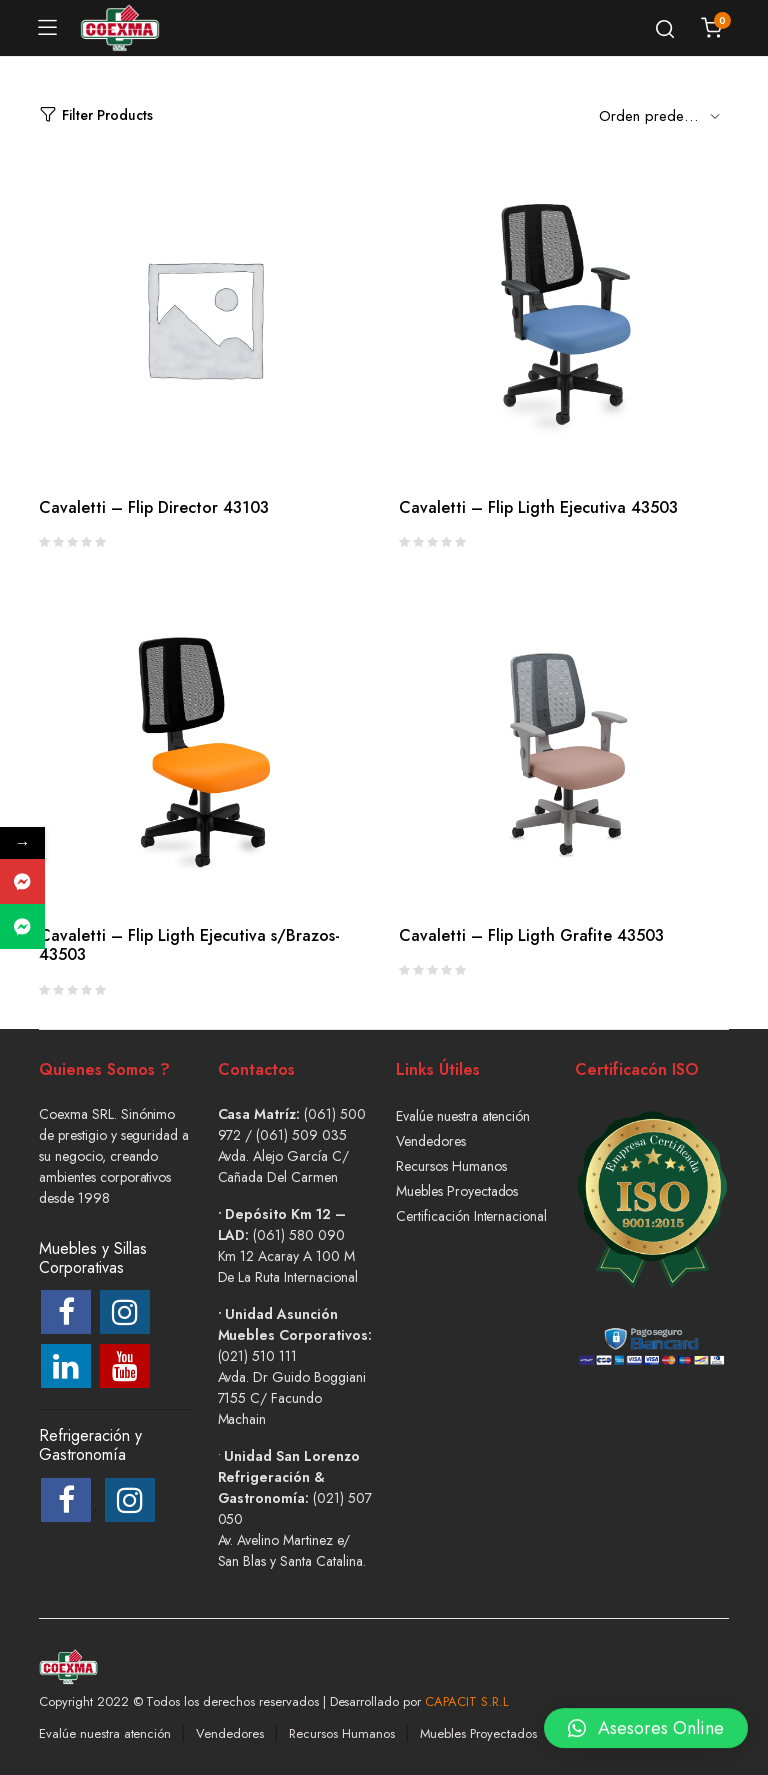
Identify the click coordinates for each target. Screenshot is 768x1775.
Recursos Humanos (451, 1166)
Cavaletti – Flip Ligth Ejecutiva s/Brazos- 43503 (189, 945)
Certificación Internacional (471, 1216)
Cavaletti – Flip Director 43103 (154, 507)
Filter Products (96, 115)
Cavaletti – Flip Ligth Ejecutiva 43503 (538, 507)
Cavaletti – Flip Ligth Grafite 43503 (531, 935)
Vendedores (431, 1141)
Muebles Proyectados (457, 1191)
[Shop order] (664, 115)
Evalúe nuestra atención (463, 1116)
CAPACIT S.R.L (467, 1701)
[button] (646, 1717)
